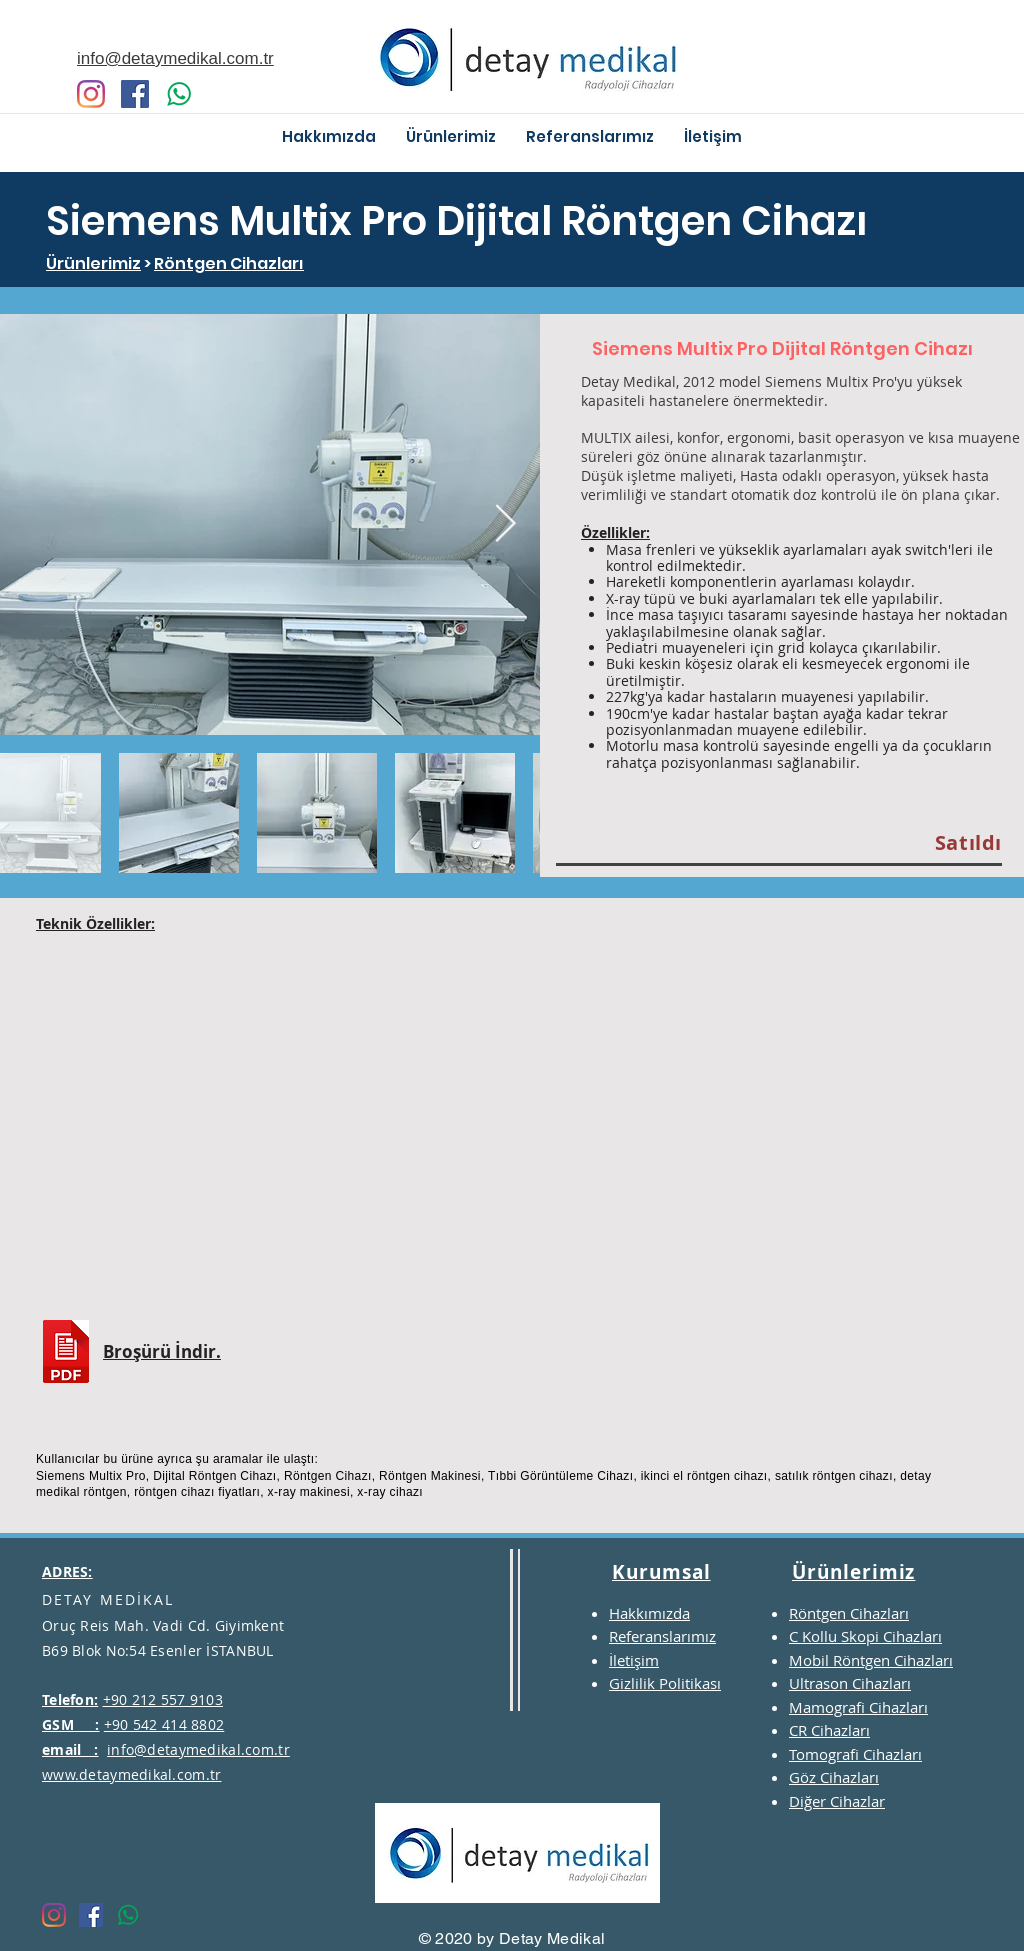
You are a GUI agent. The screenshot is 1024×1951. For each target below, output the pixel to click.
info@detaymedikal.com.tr (198, 1749)
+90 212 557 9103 (163, 1699)
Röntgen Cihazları (229, 263)
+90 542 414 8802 (164, 1724)
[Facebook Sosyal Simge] (135, 94)
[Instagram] (91, 94)
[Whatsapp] (179, 94)
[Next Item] (505, 524)
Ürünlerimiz (93, 263)
